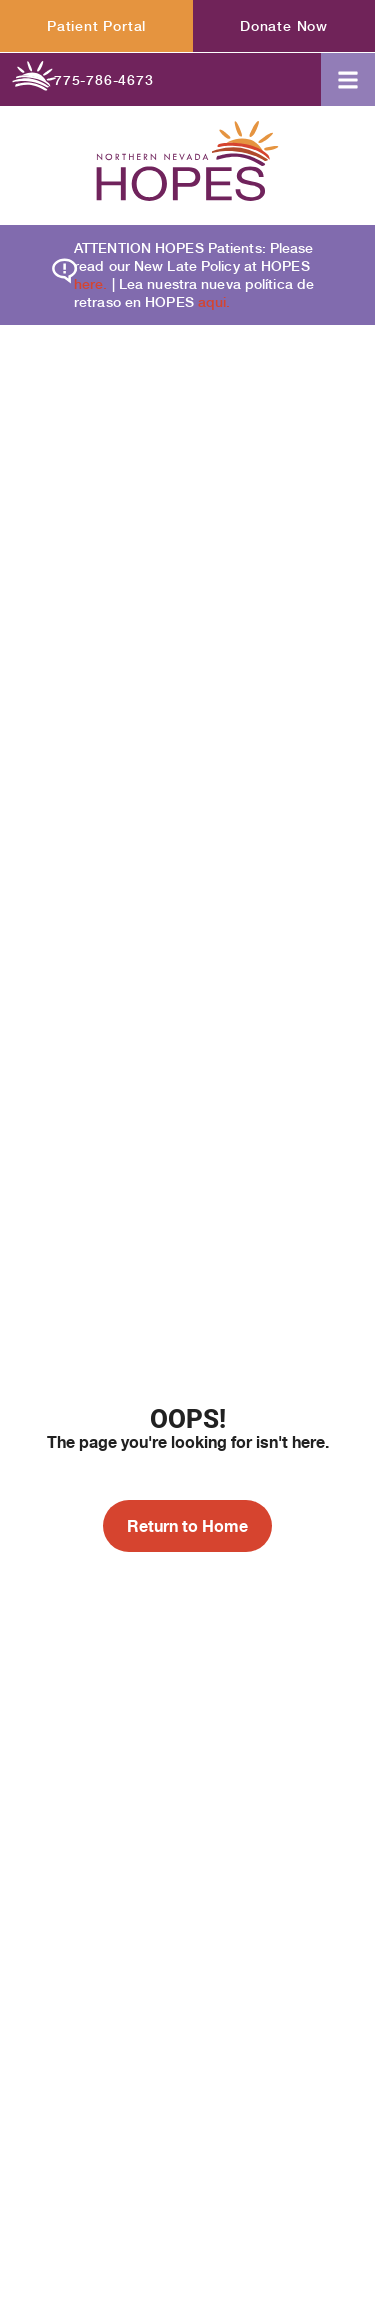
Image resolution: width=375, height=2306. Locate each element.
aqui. (214, 302)
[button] (348, 79)
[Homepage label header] (187, 164)
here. (91, 284)
